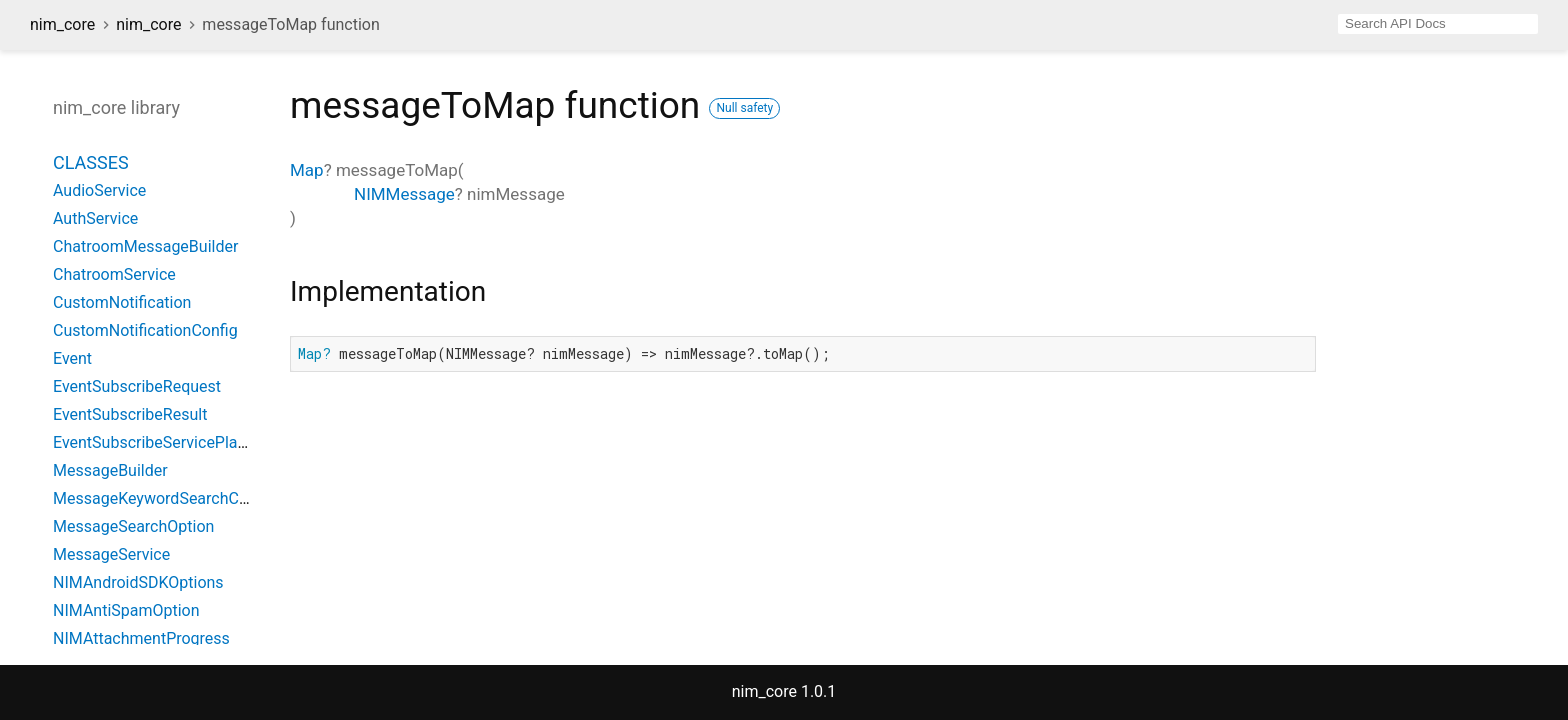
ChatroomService (114, 274)
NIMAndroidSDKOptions (138, 582)
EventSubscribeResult (130, 414)
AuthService (95, 218)
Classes (91, 162)
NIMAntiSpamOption (126, 610)
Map (307, 170)
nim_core (62, 24)
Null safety (744, 108)
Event (72, 358)
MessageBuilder (110, 470)
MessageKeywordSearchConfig (164, 498)
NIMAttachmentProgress (141, 638)
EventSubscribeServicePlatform (165, 442)
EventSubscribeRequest (137, 386)
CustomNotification (122, 302)
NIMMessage (404, 194)
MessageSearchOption (133, 526)
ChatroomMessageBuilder (145, 246)
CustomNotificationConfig (145, 330)
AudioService (99, 190)
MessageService (111, 554)
